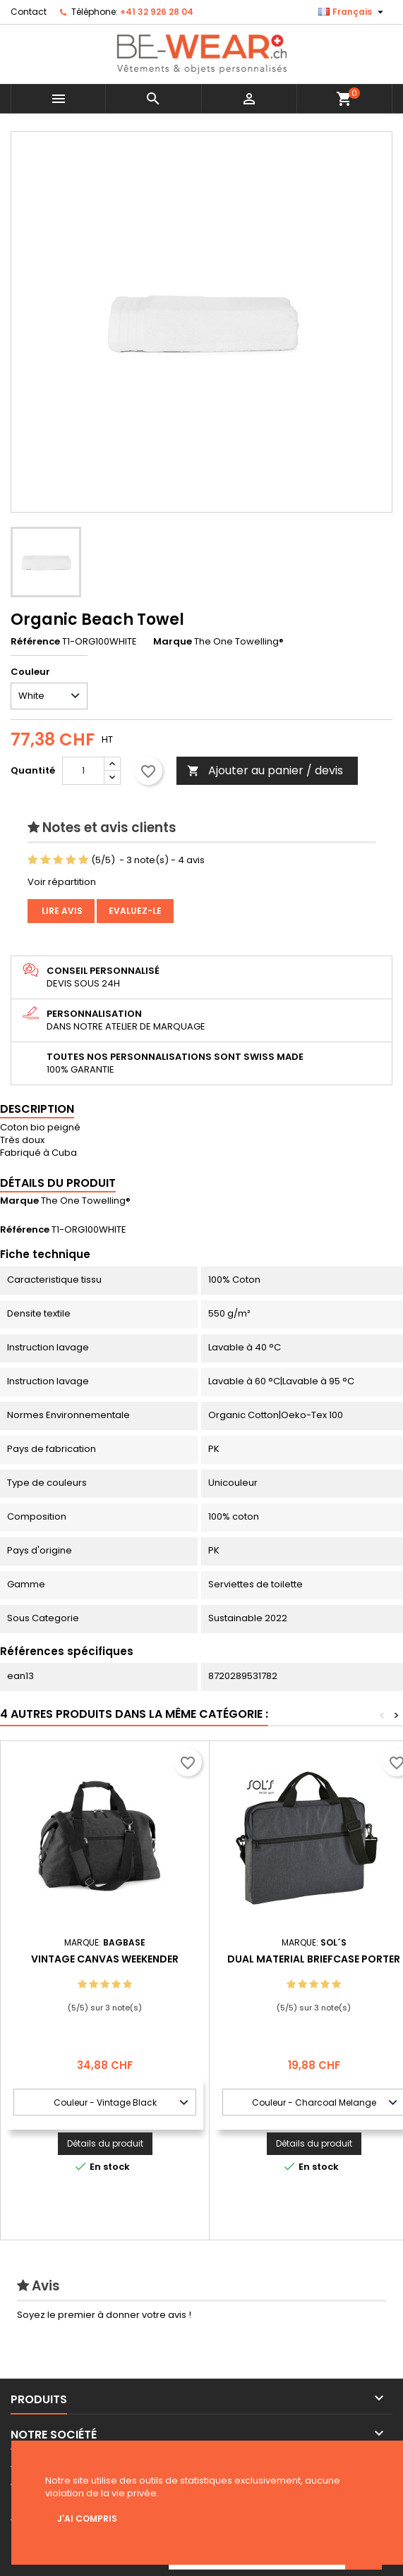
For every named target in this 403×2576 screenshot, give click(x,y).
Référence (35, 641)
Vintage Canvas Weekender (105, 1959)
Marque (172, 641)
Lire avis (61, 911)
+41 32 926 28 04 (156, 12)
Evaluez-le (135, 911)
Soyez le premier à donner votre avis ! (104, 2314)
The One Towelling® (86, 1200)
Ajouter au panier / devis (265, 770)
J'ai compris (87, 2519)
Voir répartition (62, 882)
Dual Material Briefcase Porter (313, 1959)
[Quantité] (83, 771)
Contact (29, 12)
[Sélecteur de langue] (352, 12)
